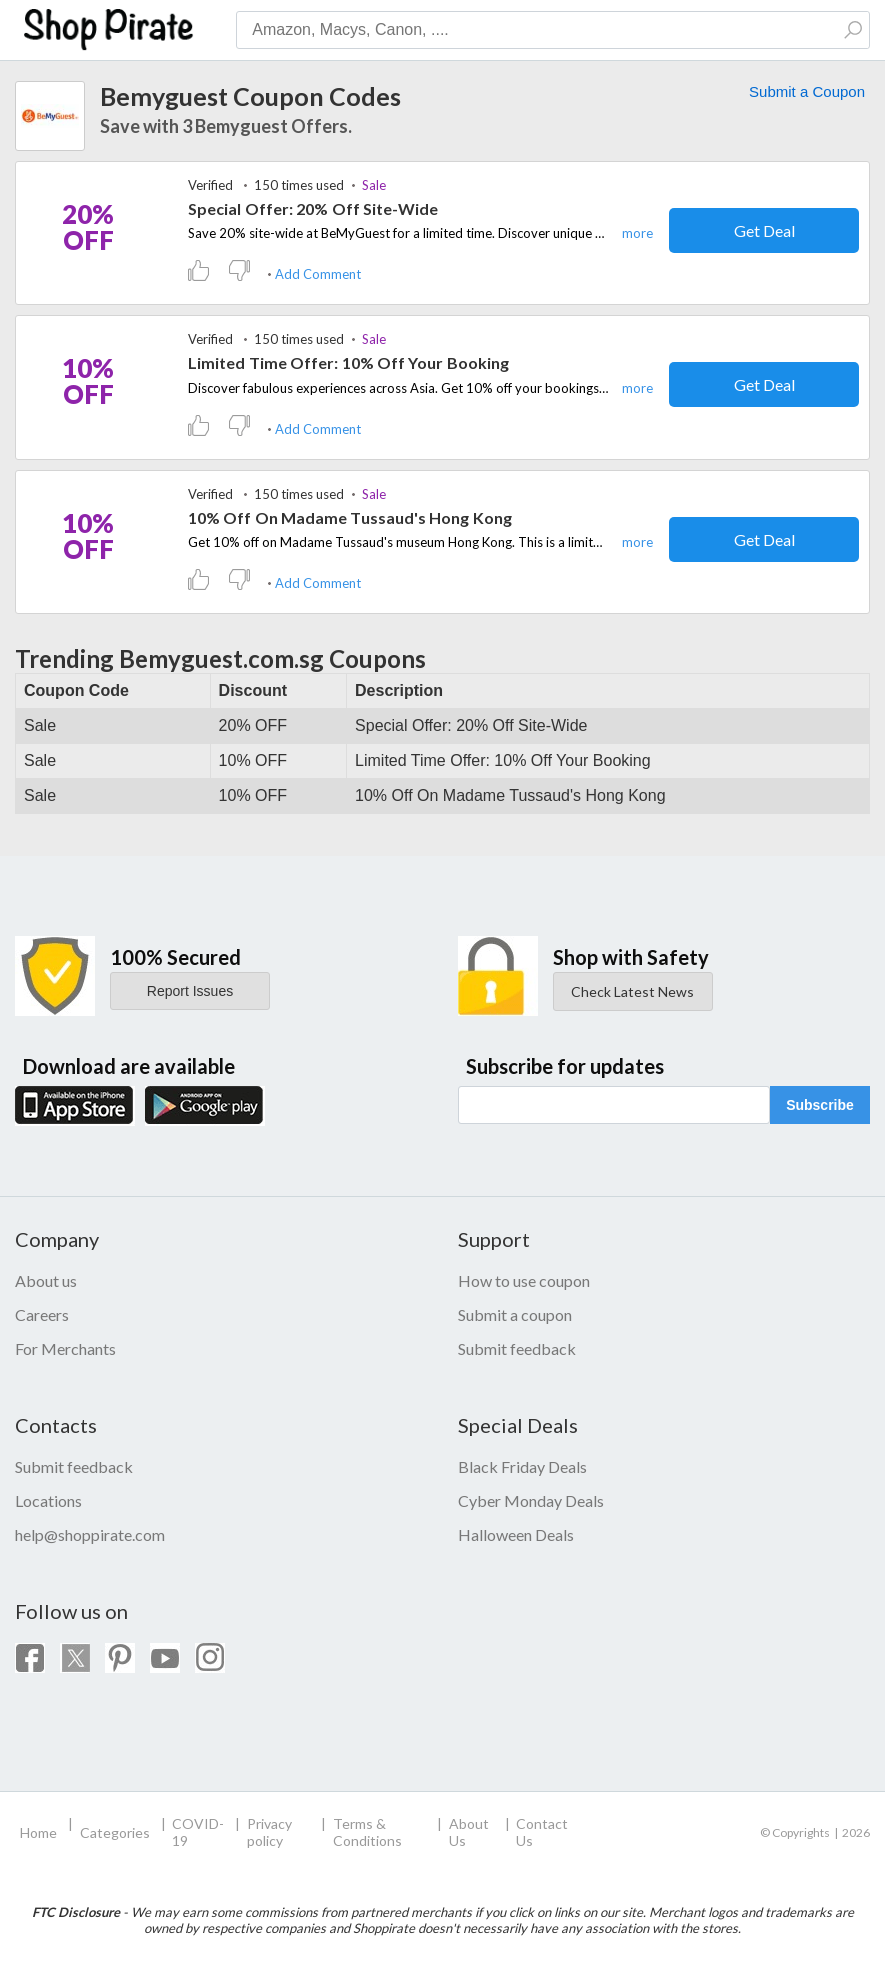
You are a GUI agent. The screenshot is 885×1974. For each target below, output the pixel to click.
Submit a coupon (515, 1314)
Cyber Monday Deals (531, 1500)
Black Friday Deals (522, 1466)
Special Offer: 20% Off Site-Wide (313, 208)
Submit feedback (517, 1348)
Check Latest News (632, 991)
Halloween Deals (516, 1534)
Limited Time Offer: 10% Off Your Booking (348, 362)
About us (46, 1280)
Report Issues (190, 991)
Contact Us (542, 1832)
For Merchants (65, 1348)
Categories (115, 1832)
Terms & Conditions (367, 1832)
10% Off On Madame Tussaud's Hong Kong (350, 517)
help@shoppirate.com (90, 1534)
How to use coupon (524, 1280)
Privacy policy (269, 1832)
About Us (469, 1832)
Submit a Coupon (807, 91)
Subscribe (820, 1105)
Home (38, 1832)
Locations (48, 1500)
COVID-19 (198, 1832)
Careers (42, 1314)
